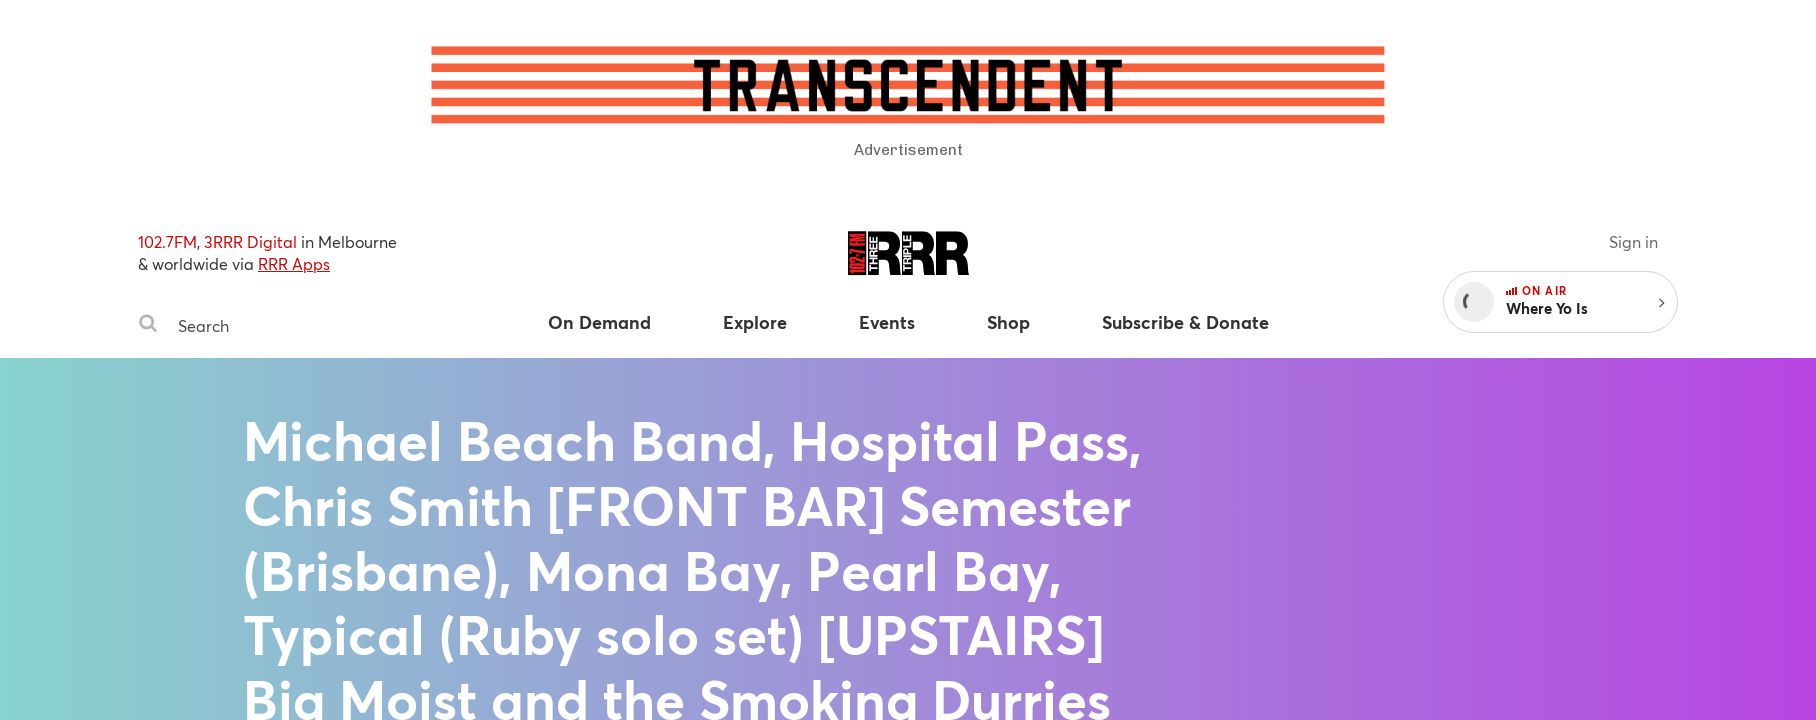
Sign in (1633, 241)
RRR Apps (294, 263)
